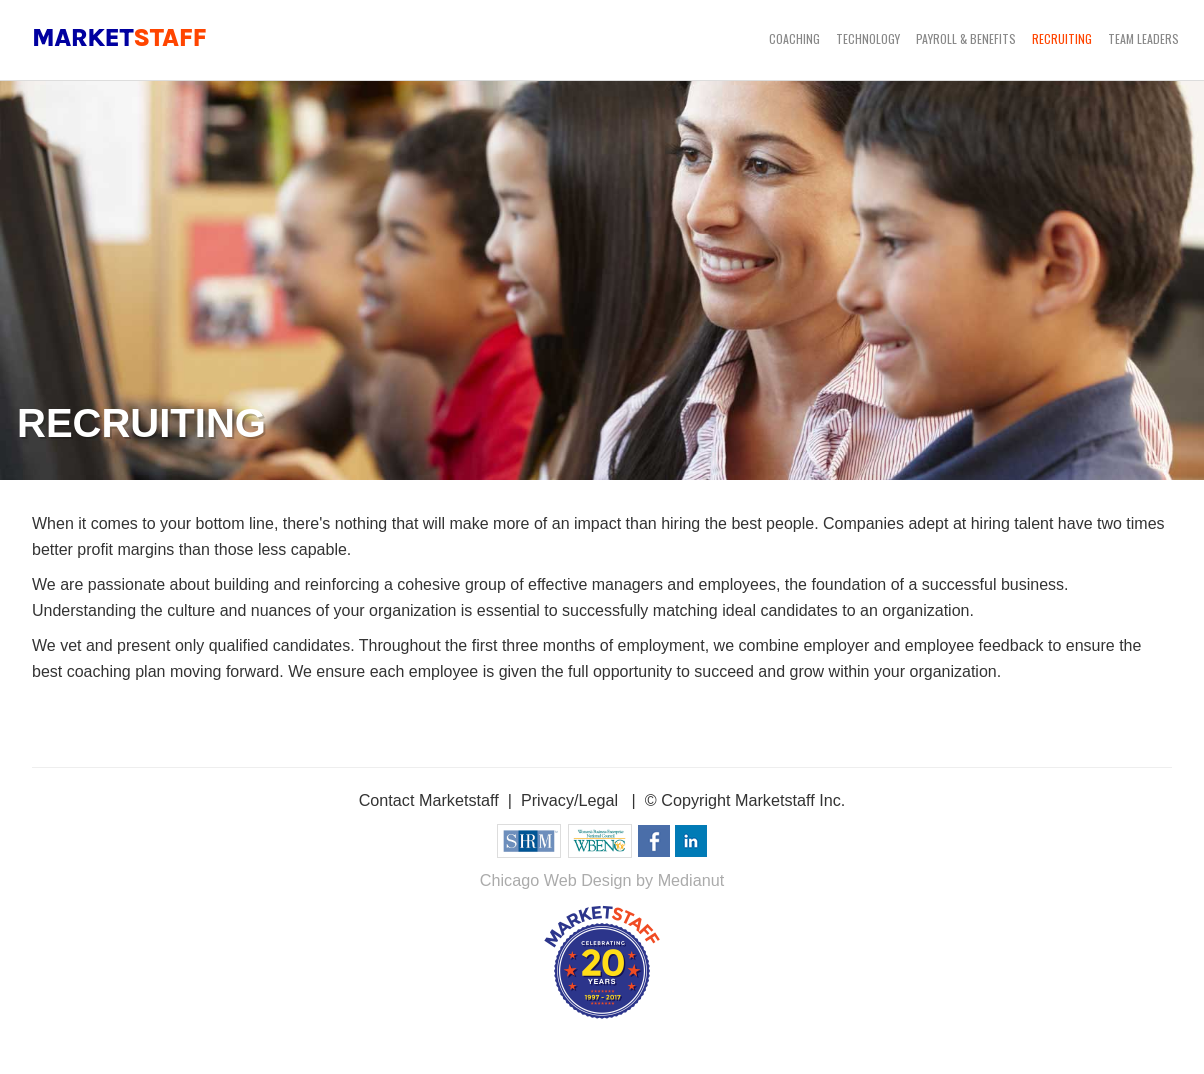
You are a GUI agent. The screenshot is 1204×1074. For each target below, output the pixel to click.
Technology (868, 38)
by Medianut (680, 880)
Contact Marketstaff (429, 800)
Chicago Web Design (556, 880)
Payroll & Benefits (966, 38)
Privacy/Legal (569, 800)
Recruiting (1062, 38)
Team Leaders (1143, 38)
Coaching (794, 38)
